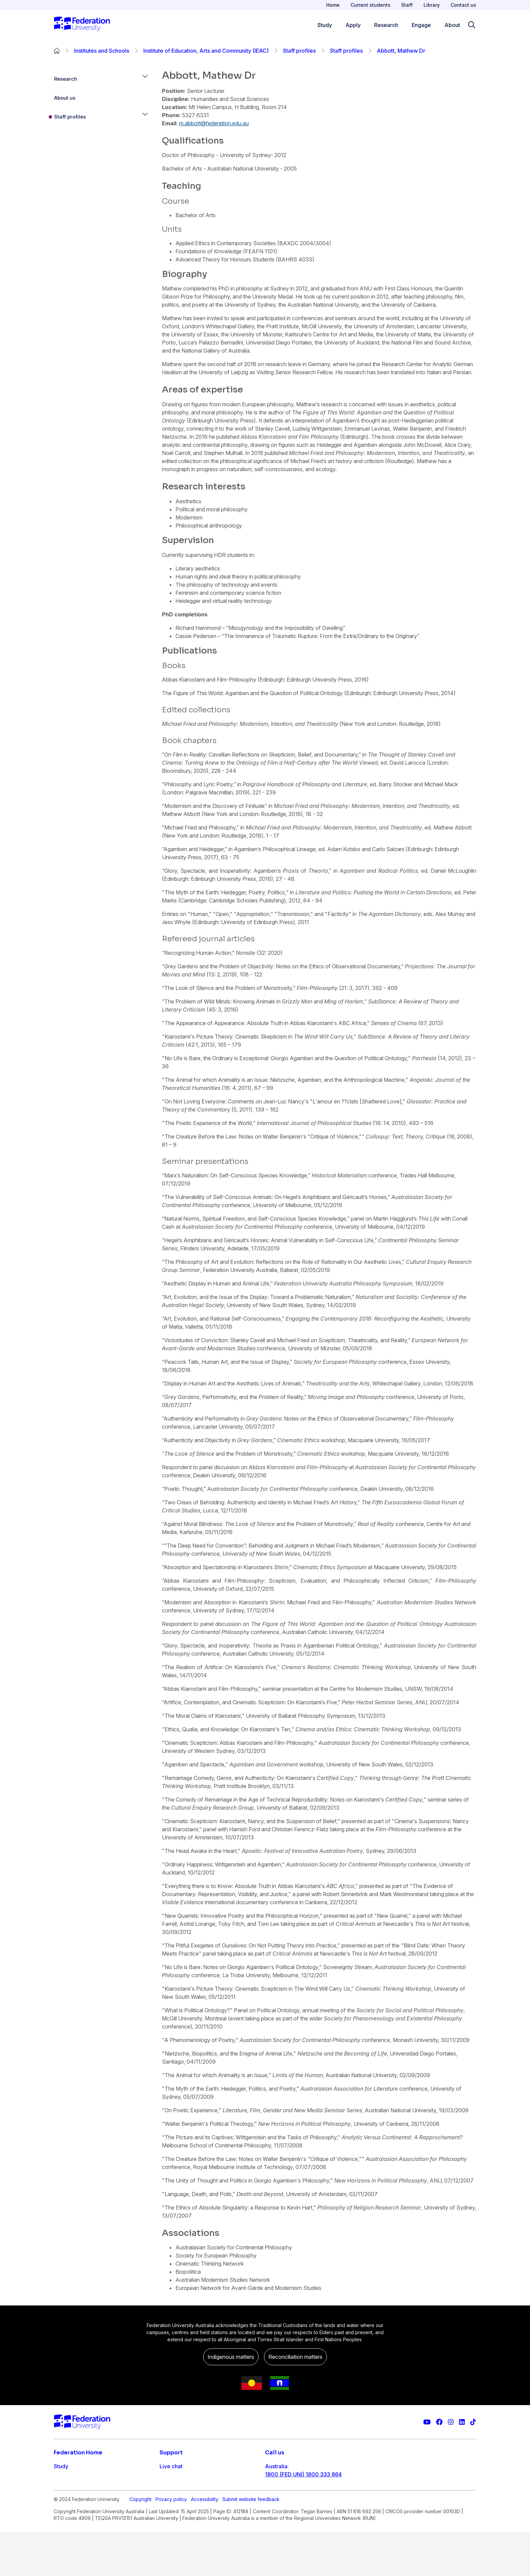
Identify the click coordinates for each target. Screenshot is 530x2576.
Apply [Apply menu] (353, 25)
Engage (63, 2506)
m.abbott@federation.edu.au (214, 123)
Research (65, 79)
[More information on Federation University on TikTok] (473, 2422)
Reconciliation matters (295, 2356)
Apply (61, 2479)
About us (64, 98)
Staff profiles (299, 50)
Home (333, 5)
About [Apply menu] (452, 25)
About (61, 2520)
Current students (370, 5)
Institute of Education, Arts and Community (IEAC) (206, 50)
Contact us (463, 5)
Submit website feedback (251, 2543)
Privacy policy (171, 2543)
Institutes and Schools (101, 50)
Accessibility (204, 2543)
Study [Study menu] (324, 25)
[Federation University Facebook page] (439, 2422)
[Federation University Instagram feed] (451, 2422)
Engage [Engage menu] (421, 25)
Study (61, 2466)
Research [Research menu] (386, 25)
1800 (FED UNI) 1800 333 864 (303, 2474)
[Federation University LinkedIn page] (462, 2422)
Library (432, 5)
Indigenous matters (231, 2356)
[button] (145, 79)
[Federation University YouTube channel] (427, 2422)
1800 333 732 (283, 2517)
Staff (407, 5)
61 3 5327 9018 (285, 2496)
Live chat (171, 2466)
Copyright (140, 2543)
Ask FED (170, 2493)
